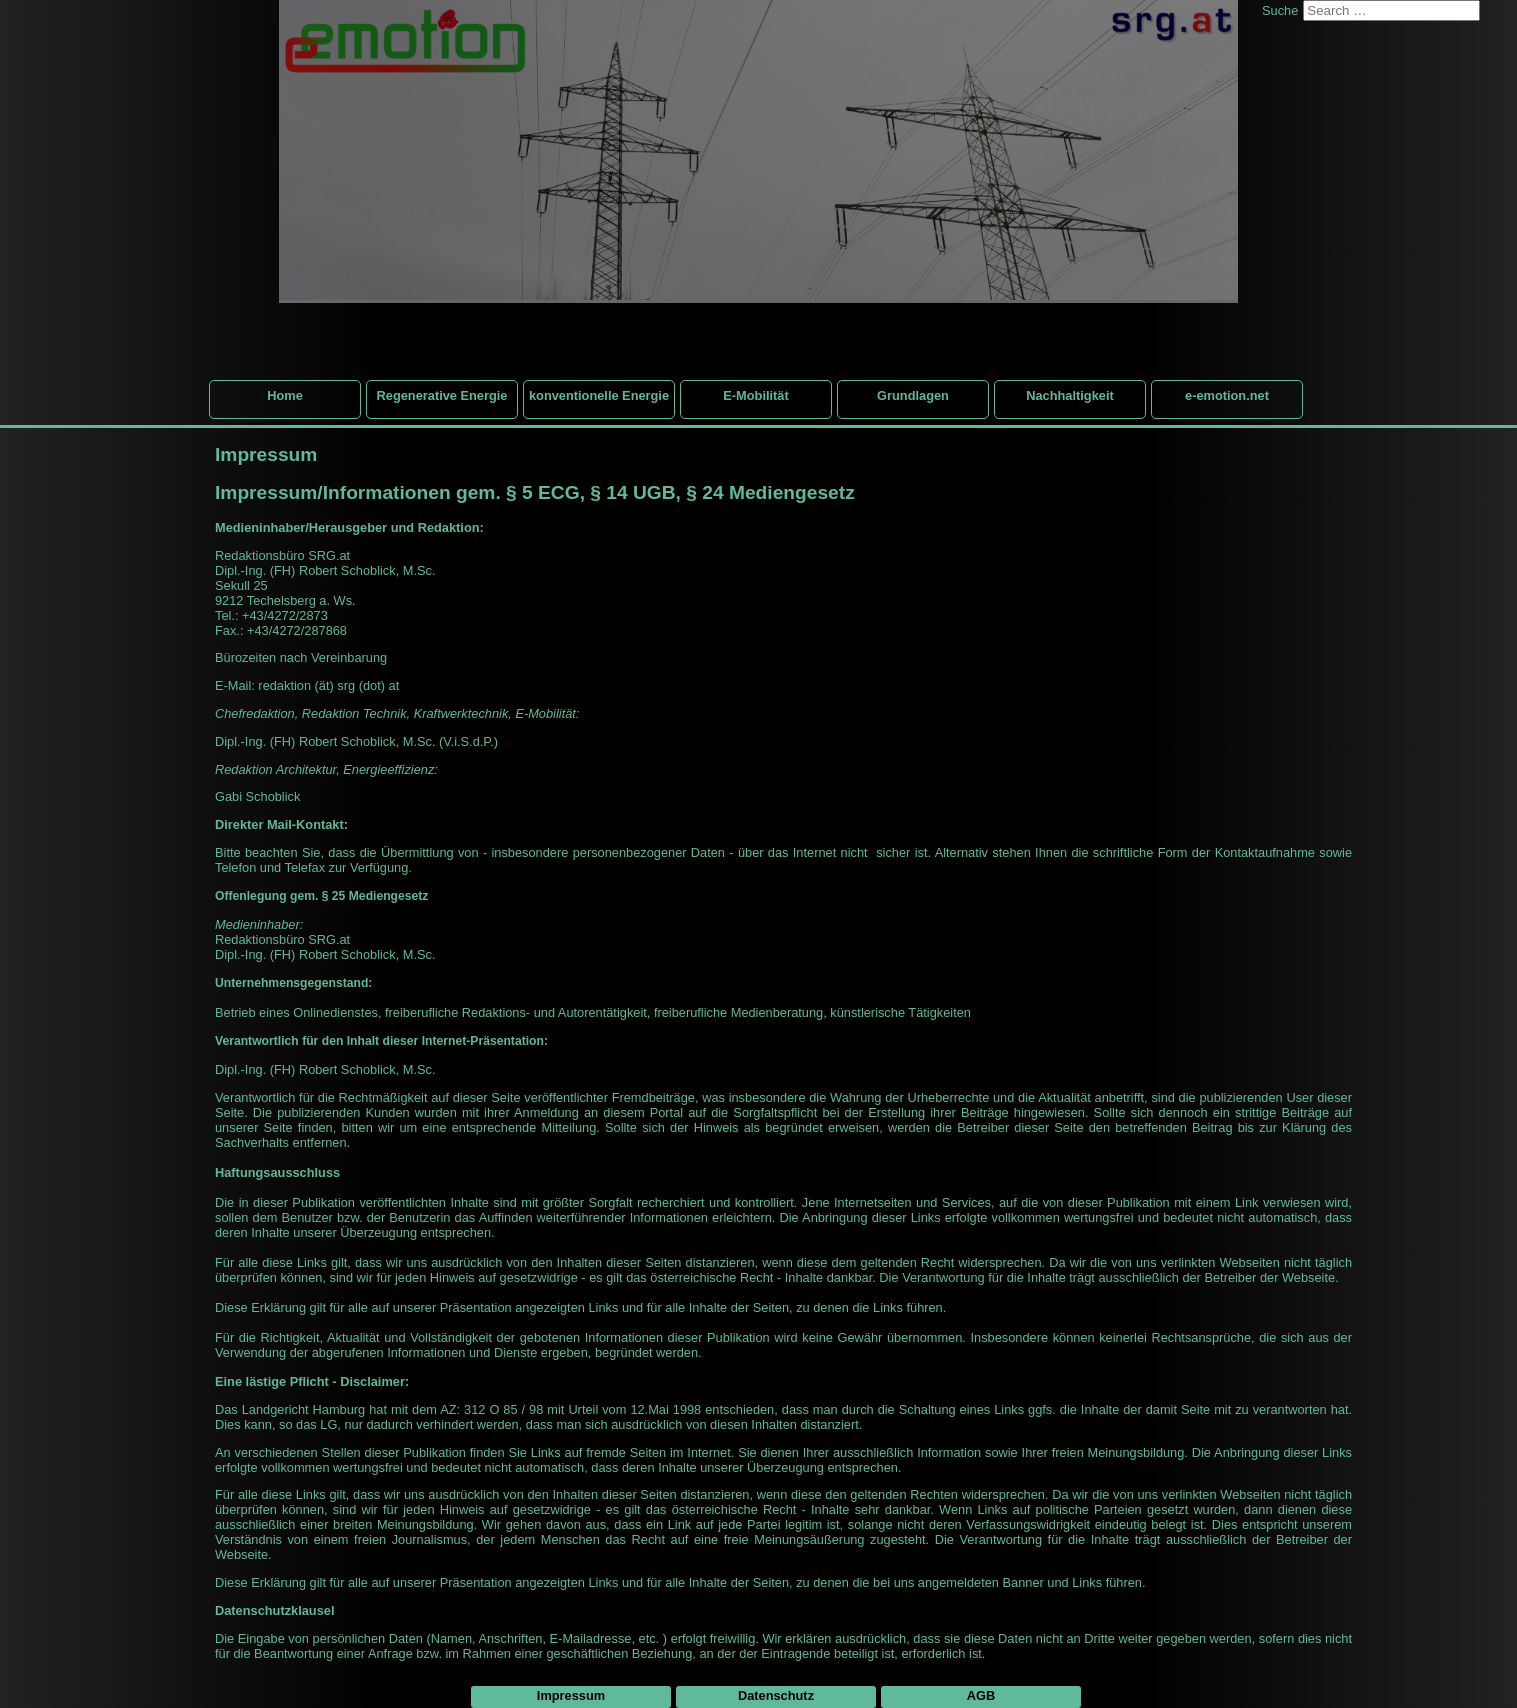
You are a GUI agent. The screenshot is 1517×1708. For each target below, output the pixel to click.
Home (285, 395)
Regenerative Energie (442, 395)
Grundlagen (913, 395)
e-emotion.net (1227, 395)
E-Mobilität (755, 395)
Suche (1280, 10)
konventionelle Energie (599, 395)
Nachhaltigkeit (1069, 395)
